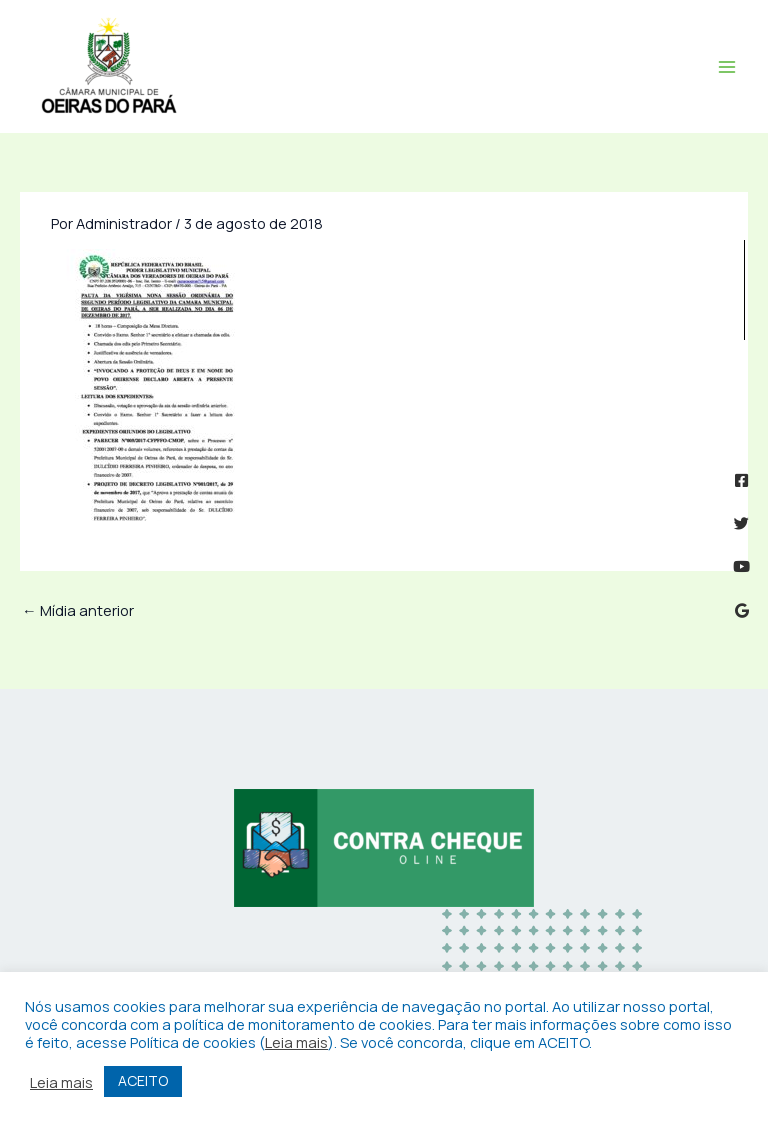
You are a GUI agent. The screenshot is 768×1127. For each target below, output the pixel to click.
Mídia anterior (78, 610)
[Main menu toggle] (727, 67)
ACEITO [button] (143, 1080)
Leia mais (296, 1042)
